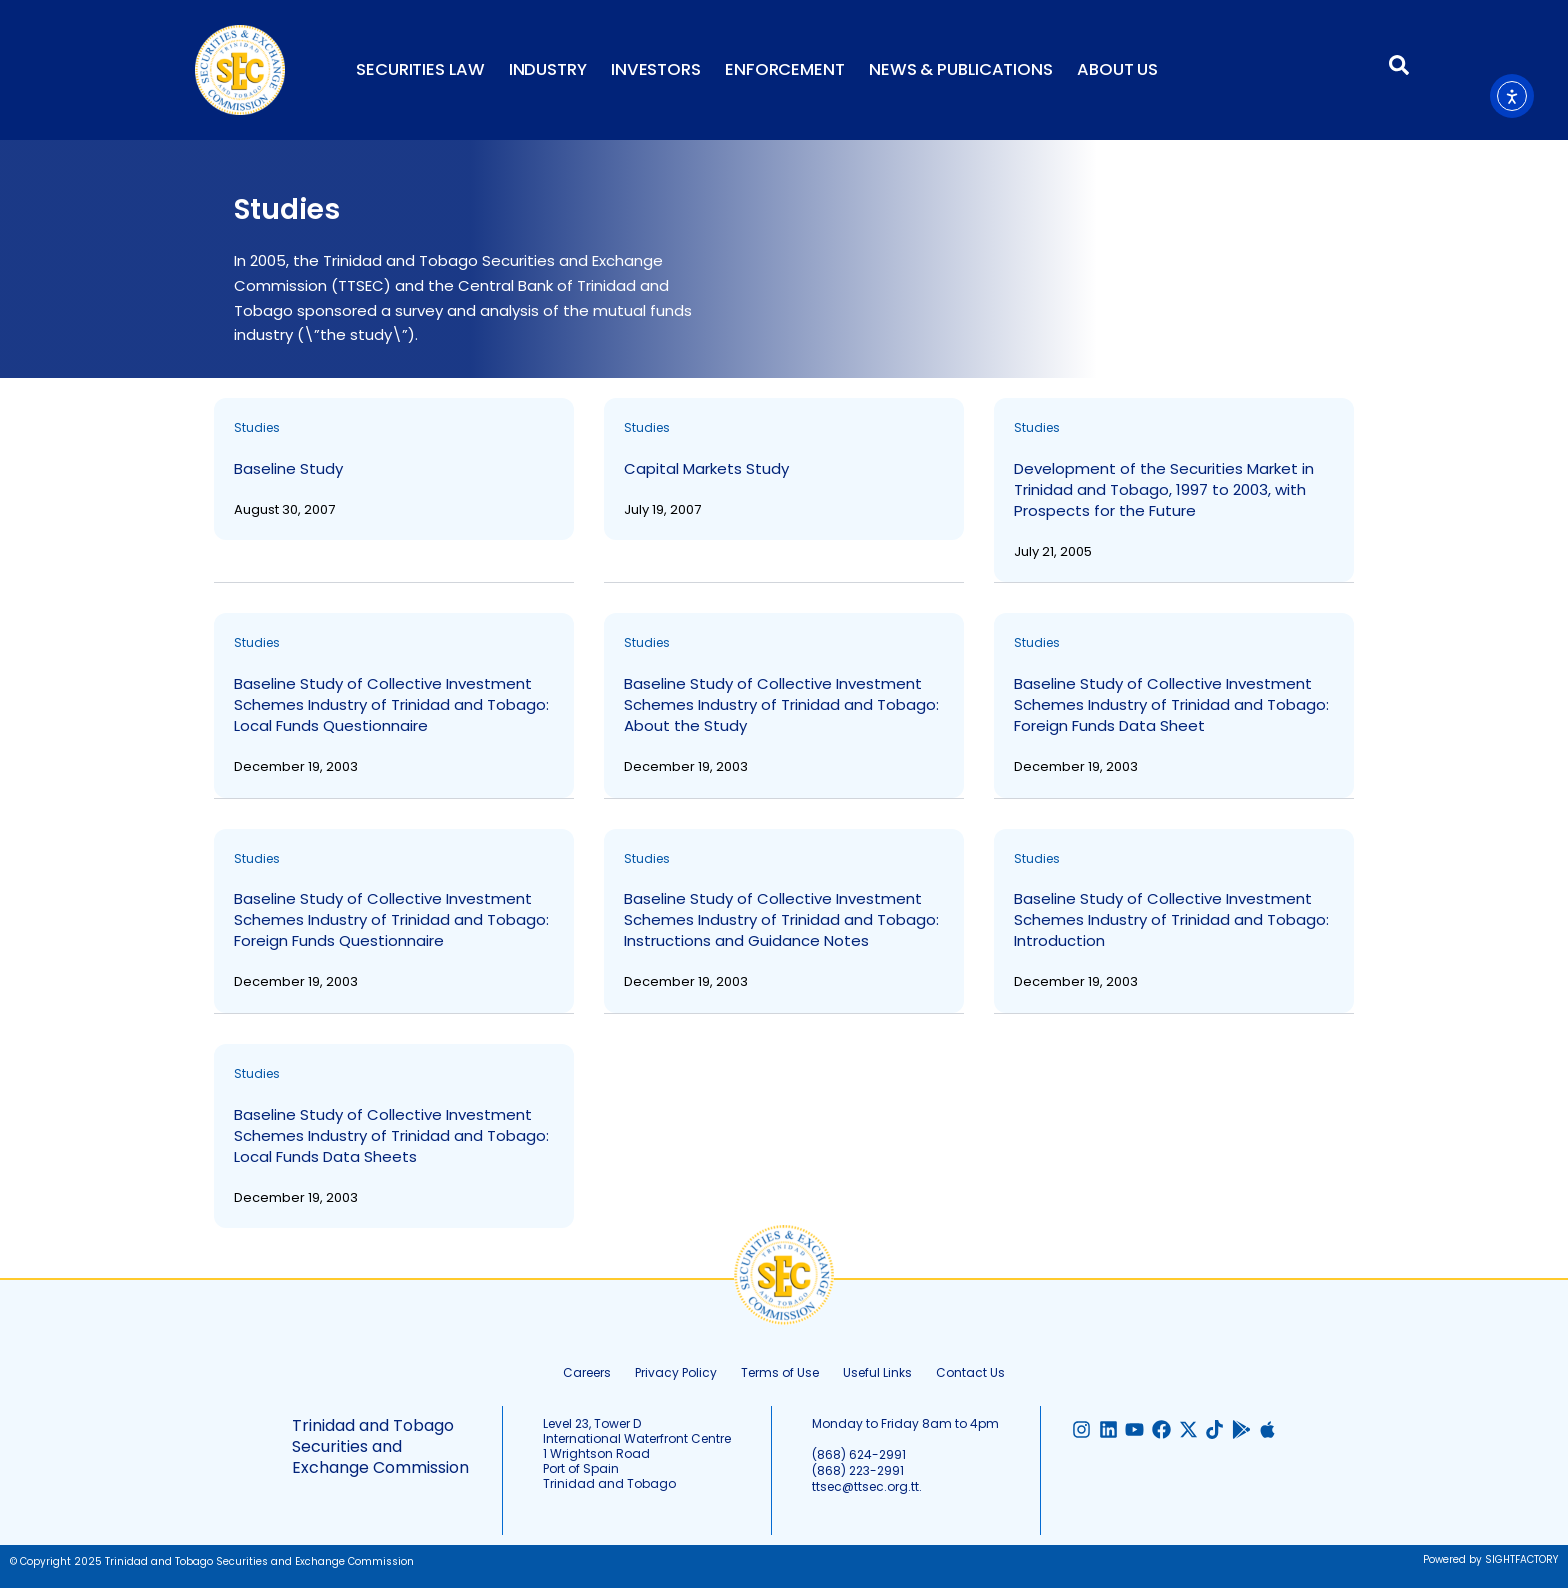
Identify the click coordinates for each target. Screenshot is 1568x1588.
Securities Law (420, 69)
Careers (587, 1372)
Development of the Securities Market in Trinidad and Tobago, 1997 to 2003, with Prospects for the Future (1164, 489)
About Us (1117, 69)
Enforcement (785, 69)
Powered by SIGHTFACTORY (1490, 1559)
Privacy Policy (676, 1372)
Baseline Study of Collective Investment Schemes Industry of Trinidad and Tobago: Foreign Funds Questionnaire (391, 919)
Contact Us (970, 1372)
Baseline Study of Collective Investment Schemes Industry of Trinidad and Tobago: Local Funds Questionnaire (391, 704)
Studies (257, 427)
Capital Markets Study (706, 468)
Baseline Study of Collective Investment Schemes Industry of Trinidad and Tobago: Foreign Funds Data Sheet (1171, 704)
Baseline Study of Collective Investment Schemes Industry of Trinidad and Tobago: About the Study (781, 704)
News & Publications (961, 69)
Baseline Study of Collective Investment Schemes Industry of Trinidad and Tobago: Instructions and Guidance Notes (781, 919)
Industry (548, 69)
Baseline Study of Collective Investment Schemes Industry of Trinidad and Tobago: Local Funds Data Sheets (391, 1135)
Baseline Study (288, 468)
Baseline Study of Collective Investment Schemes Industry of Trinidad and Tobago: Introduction (1171, 919)
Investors (656, 69)
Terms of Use (780, 1372)
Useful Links (877, 1372)
